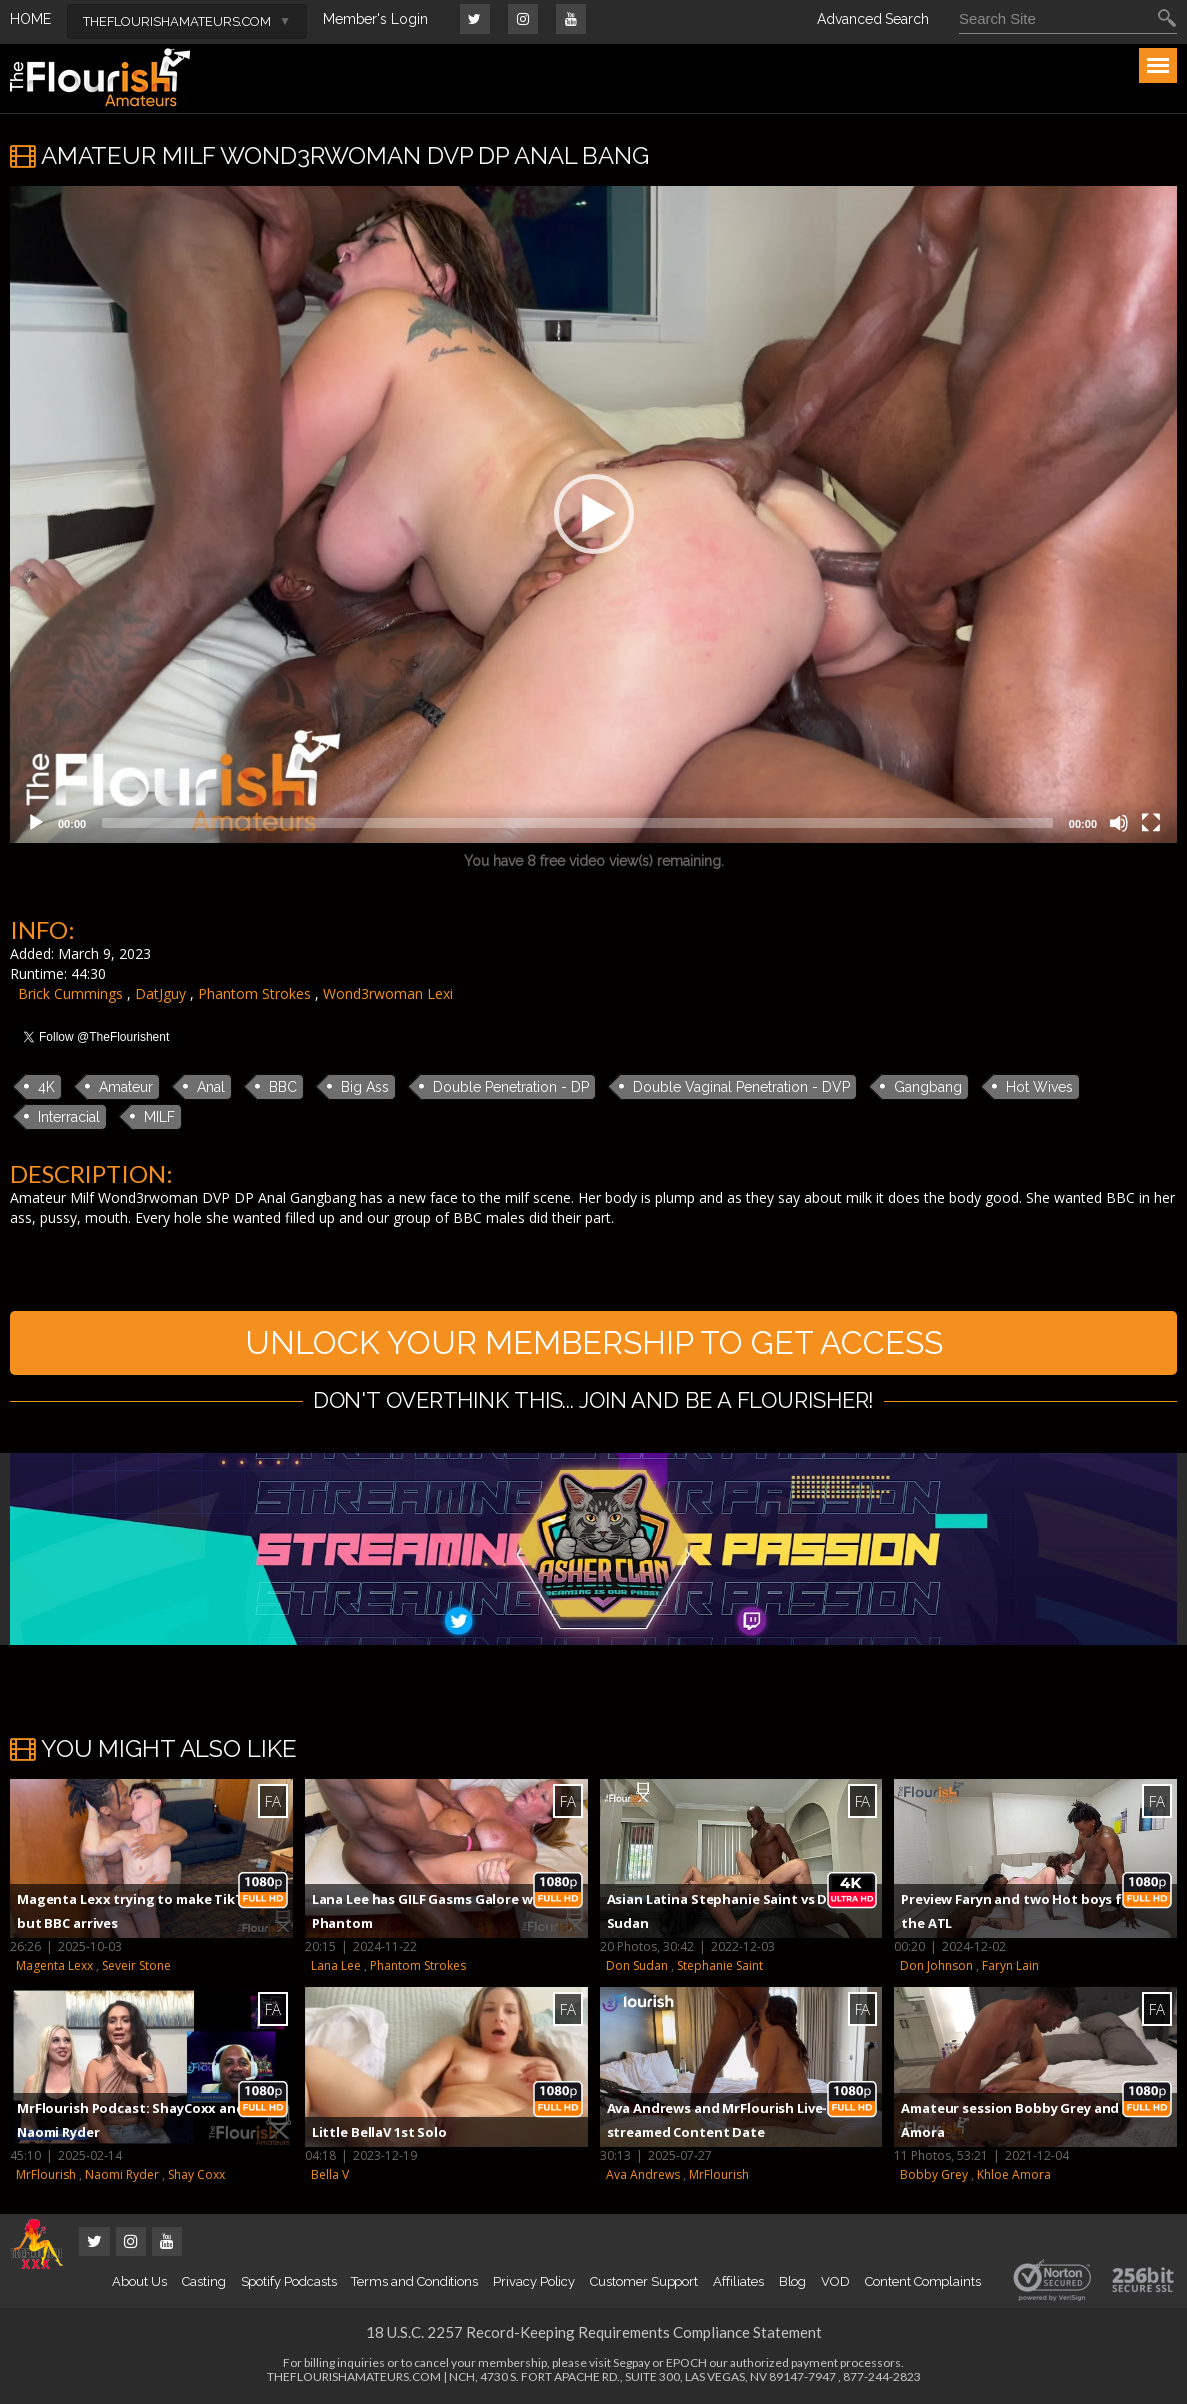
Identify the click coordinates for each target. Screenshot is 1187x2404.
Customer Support (644, 2281)
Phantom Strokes (254, 993)
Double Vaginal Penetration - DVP (741, 1087)
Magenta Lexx (54, 1965)
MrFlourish (46, 2174)
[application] (593, 514)
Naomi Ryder (122, 2174)
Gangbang (928, 1087)
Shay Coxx (196, 2174)
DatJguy (160, 993)
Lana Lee (336, 1965)
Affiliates (738, 2281)
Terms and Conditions (414, 2281)
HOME (30, 19)
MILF (159, 1117)
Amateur (126, 1087)
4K (46, 1087)
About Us (139, 2281)
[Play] (36, 823)
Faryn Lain (1010, 1965)
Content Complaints (923, 2281)
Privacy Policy (534, 2281)
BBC (283, 1087)
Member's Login (375, 19)
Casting (204, 2281)
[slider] (577, 823)
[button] (594, 514)
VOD (835, 2281)
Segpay (631, 2362)
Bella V (330, 2174)
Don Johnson (936, 1965)
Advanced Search (873, 19)
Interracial (69, 1117)
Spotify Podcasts (289, 2281)
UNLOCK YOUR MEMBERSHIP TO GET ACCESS (594, 1342)
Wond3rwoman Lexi (388, 993)
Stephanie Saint (720, 1965)
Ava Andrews (643, 2174)
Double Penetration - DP (511, 1087)
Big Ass (365, 1087)
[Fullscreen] (1151, 823)
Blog (793, 2281)
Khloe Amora (1014, 2174)
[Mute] (1119, 823)
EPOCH (686, 2362)
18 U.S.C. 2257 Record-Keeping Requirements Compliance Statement (594, 2332)
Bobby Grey (934, 2174)
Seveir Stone (136, 1965)
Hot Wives (1039, 1087)
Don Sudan (637, 1965)
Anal (211, 1087)
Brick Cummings (70, 993)
